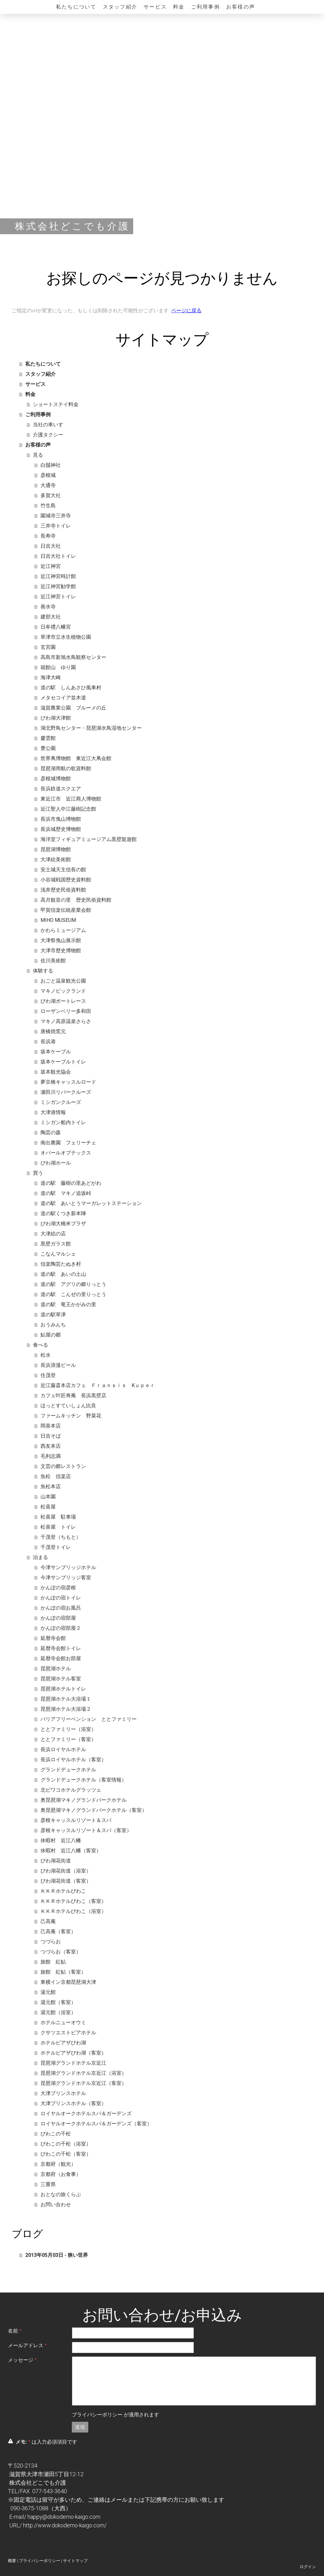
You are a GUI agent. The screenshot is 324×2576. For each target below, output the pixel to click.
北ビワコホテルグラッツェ (70, 1790)
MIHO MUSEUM (58, 920)
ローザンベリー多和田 (65, 1011)
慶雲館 (48, 738)
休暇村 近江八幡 (60, 1840)
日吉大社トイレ (58, 556)
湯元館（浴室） (58, 2012)
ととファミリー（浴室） (68, 1729)
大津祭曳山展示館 (60, 940)
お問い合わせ (55, 2204)
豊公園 (48, 748)
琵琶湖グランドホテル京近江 (73, 2063)
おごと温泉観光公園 (63, 981)
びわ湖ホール (55, 1163)
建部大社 (50, 617)
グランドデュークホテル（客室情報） (83, 1780)
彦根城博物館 (55, 779)
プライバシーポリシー (97, 2415)
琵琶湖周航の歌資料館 (65, 768)
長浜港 (48, 1041)
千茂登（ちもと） (60, 1537)
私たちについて (76, 7)
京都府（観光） (58, 2164)
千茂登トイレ (55, 1547)
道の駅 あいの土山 (63, 1274)
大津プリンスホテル (63, 2093)
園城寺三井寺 (55, 516)
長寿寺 (48, 536)
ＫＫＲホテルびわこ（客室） (73, 1901)
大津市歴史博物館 (60, 950)
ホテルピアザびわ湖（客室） (73, 2053)
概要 (12, 2560)
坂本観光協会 (55, 1072)
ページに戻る (186, 311)
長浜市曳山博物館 (60, 819)
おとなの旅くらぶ (60, 2194)
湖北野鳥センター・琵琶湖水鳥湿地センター (91, 728)
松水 (45, 1355)
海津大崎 (50, 677)
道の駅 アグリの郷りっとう (73, 1284)
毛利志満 (50, 1456)
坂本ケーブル (55, 1052)
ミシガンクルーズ (60, 1102)
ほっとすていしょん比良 (68, 1406)
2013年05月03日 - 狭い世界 (56, 2255)
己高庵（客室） (58, 1931)
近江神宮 (50, 566)
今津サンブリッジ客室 (65, 1577)
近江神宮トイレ (58, 597)
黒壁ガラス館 (55, 1244)
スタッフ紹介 (120, 7)
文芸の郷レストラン (63, 1466)
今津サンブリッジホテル (68, 1567)
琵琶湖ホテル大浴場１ (65, 1699)
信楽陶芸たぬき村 (60, 1264)
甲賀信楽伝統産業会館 (65, 910)
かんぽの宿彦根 (58, 1588)
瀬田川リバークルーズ (65, 1092)
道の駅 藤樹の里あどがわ (70, 1183)
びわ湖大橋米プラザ (63, 1224)
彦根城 (48, 475)
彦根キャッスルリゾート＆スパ (75, 1820)
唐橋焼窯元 (53, 1031)
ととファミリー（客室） (68, 1739)
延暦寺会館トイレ (60, 1648)
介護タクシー (48, 435)
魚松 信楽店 (55, 1476)
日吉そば (50, 1436)
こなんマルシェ (58, 1254)
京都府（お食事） (60, 2174)
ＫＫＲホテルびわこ (63, 1891)
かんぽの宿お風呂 (60, 1608)
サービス (155, 7)
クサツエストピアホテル (68, 2033)
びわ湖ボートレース (63, 1001)
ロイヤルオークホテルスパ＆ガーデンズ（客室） (96, 2124)
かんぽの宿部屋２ (60, 1628)
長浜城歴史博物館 (60, 829)
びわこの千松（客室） (65, 2154)
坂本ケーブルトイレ (63, 1062)
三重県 (48, 2184)
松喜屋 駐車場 (58, 1517)
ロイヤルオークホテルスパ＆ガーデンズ (86, 2113)
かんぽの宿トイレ (60, 1598)
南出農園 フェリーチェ (68, 1143)
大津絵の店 (53, 1234)
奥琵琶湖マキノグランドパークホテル (83, 1800)
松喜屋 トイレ (58, 1527)
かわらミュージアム (63, 930)
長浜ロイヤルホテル (63, 1749)
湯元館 (48, 1992)
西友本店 (50, 1446)
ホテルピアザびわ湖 (63, 2043)
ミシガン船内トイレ (63, 1122)
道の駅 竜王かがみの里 (68, 1304)
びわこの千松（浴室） (65, 2144)
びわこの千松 (55, 2134)
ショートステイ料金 (55, 404)
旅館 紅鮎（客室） (63, 1972)
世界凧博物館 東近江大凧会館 (75, 758)
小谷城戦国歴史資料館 (65, 880)
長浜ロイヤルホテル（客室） (73, 1760)
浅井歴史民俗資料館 (63, 890)
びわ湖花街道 (55, 1861)
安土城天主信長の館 (63, 870)
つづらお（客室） (60, 1952)
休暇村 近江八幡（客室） (70, 1851)
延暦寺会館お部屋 (60, 1658)
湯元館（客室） (58, 2002)
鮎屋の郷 (50, 1335)
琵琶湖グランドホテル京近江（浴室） (83, 2073)
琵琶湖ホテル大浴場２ (65, 1709)
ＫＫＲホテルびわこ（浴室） (73, 1911)
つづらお (50, 1942)
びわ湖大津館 (55, 718)
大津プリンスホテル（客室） (73, 2103)
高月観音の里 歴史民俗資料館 (75, 900)
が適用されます (115, 2415)
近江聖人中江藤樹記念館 (68, 809)
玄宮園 (48, 647)
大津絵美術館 (55, 859)
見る (38, 455)
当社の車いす (48, 425)
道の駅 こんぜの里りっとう (73, 1294)
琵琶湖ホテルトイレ (63, 1689)
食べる (40, 1345)
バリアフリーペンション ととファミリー (88, 1719)
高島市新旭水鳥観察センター (73, 657)
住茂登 (48, 1375)
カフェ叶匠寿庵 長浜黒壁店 (73, 1395)
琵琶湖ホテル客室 (60, 1679)
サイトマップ (75, 2560)
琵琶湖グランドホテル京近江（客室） (83, 2083)
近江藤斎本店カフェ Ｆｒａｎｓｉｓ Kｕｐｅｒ (97, 1385)
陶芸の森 (50, 1133)
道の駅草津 (53, 1315)
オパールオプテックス (65, 1153)
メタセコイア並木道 (63, 698)
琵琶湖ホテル (55, 1669)
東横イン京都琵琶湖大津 (68, 1982)
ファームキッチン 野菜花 (70, 1416)
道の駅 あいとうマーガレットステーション (91, 1203)
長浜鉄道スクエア (60, 789)
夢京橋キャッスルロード (68, 1082)
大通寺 (48, 485)
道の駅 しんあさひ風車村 (70, 688)
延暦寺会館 (53, 1638)
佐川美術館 (53, 961)
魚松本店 (50, 1486)
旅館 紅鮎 (53, 1962)
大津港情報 (53, 1112)
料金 (178, 7)
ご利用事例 (205, 7)
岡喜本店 (50, 1426)
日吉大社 (50, 546)
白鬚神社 (50, 465)
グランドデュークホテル (68, 1770)
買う (38, 1173)
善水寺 (48, 607)
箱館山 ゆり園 (58, 667)
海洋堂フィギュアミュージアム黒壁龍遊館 (88, 839)
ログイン (308, 2566)
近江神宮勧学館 (58, 586)
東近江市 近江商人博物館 (70, 799)
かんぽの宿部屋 (58, 1618)
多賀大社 (50, 495)
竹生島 (48, 505)
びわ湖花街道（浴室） (65, 1871)
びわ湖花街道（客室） (65, 1881)
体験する (43, 971)
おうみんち (53, 1325)
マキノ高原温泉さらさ (65, 1021)
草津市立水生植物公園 (65, 637)
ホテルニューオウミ (63, 2022)
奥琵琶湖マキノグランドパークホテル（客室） (93, 1810)
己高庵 (48, 1921)
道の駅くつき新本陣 (63, 1213)
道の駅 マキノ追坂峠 (65, 1193)
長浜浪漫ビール (58, 1365)
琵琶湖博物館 (55, 849)
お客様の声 (240, 7)
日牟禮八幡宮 (55, 627)
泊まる (40, 1557)
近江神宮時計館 (58, 576)
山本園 (48, 1497)
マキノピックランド (63, 991)
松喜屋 (48, 1507)
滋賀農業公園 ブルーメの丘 (73, 708)
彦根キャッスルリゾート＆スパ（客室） (86, 1830)
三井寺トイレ (55, 526)
